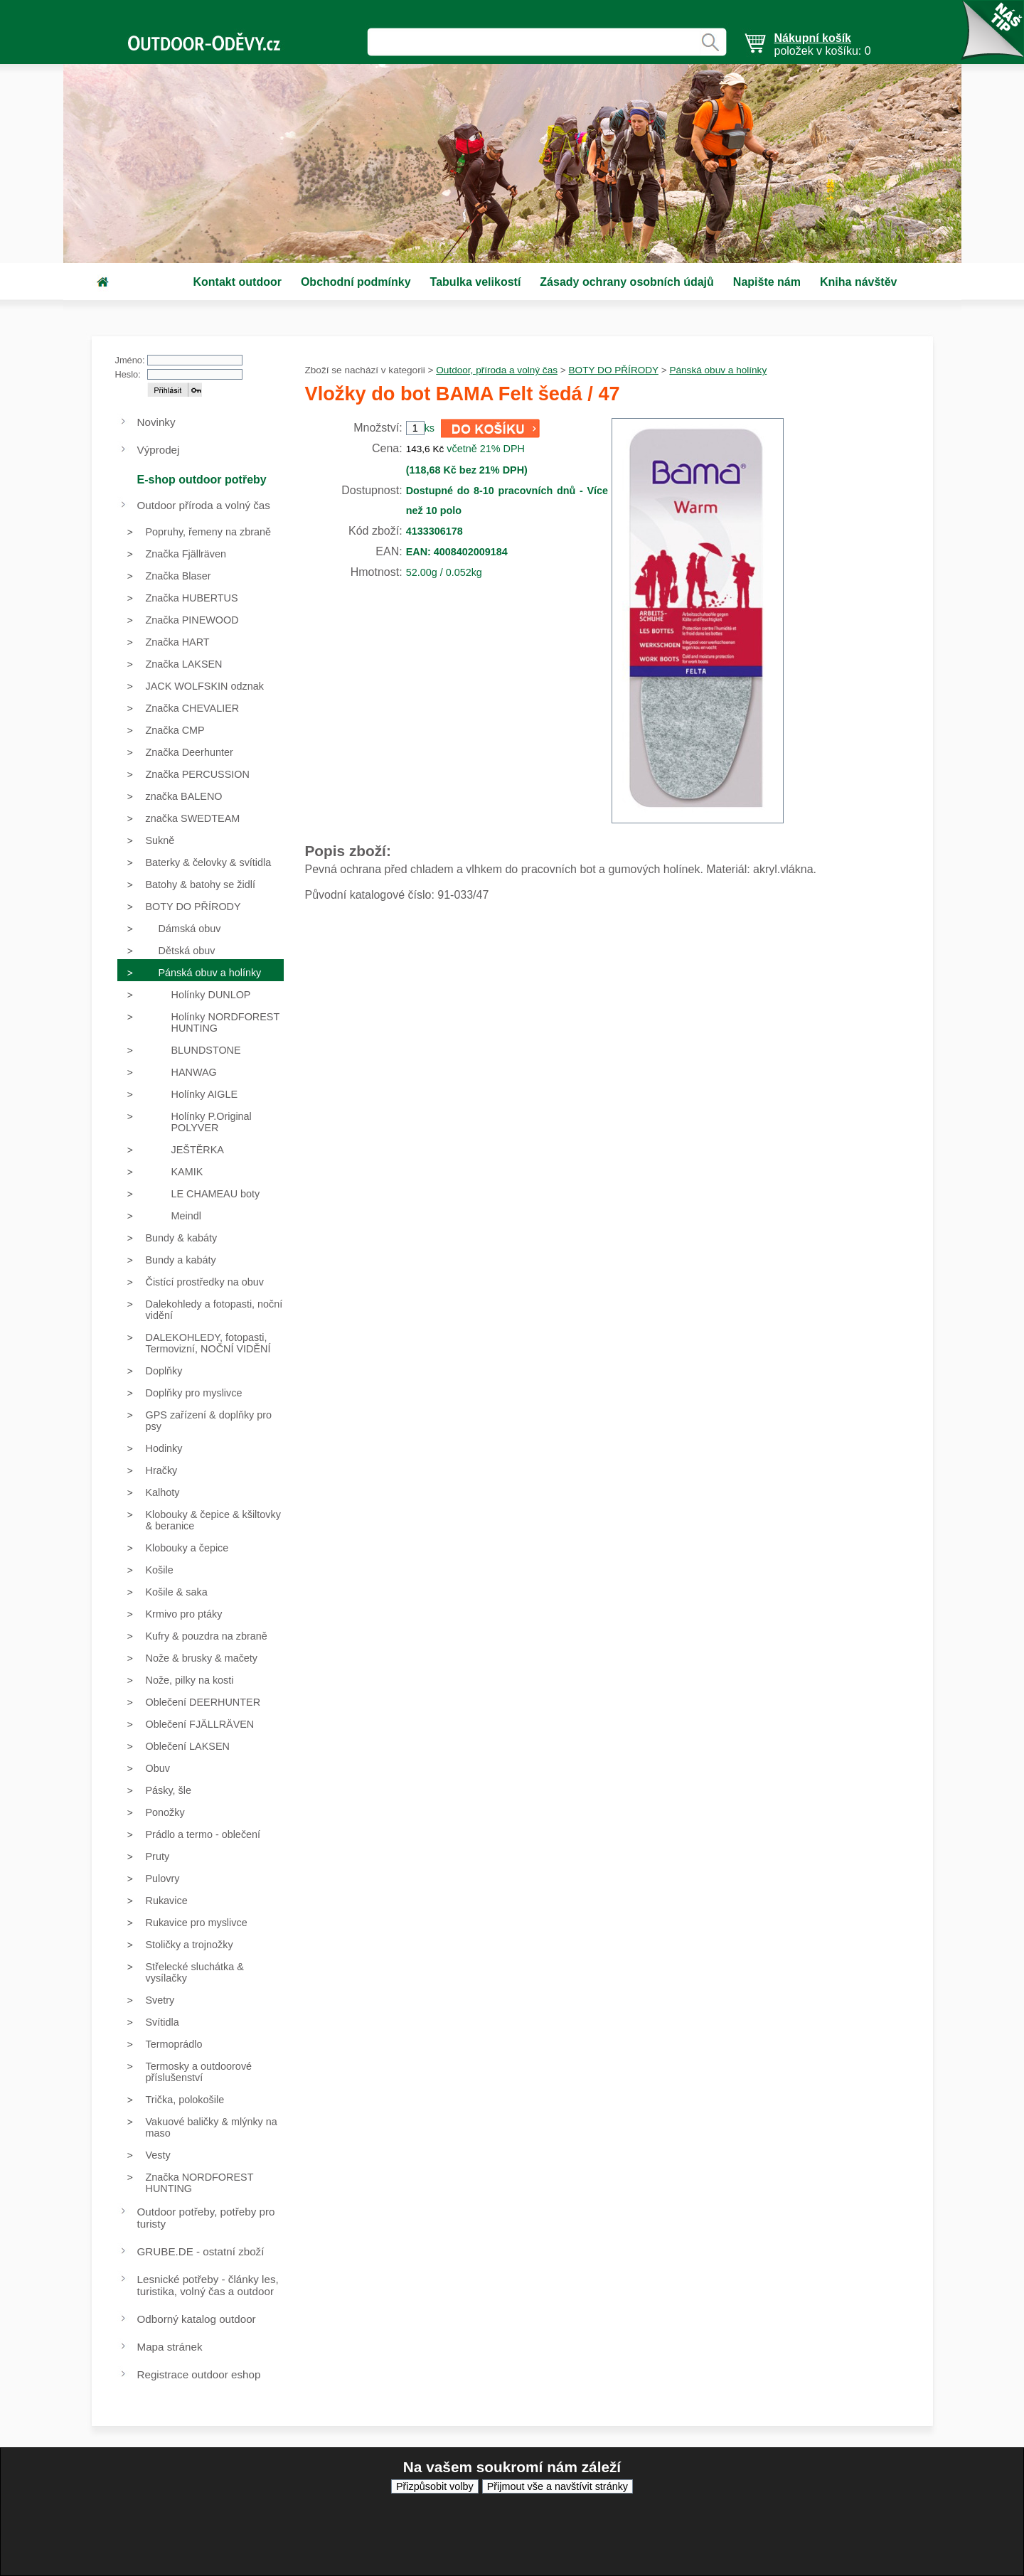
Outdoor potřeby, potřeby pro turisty (206, 2218)
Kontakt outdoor (237, 282)
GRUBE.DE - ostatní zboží (201, 2251)
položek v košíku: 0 (822, 44)
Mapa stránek (170, 2347)
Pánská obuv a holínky (718, 370)
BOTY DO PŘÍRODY (613, 370)
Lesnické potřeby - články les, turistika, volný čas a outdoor (208, 2285)
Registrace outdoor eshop (199, 2374)
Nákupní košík (812, 38)
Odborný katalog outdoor (196, 2319)
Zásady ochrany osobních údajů (627, 282)
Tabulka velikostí (475, 282)
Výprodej (158, 450)
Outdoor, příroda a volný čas (497, 370)
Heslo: (128, 374)
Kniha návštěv (858, 282)
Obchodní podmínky (356, 282)
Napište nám (767, 282)
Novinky (156, 422)
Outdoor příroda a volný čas (203, 505)
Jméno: (130, 360)
